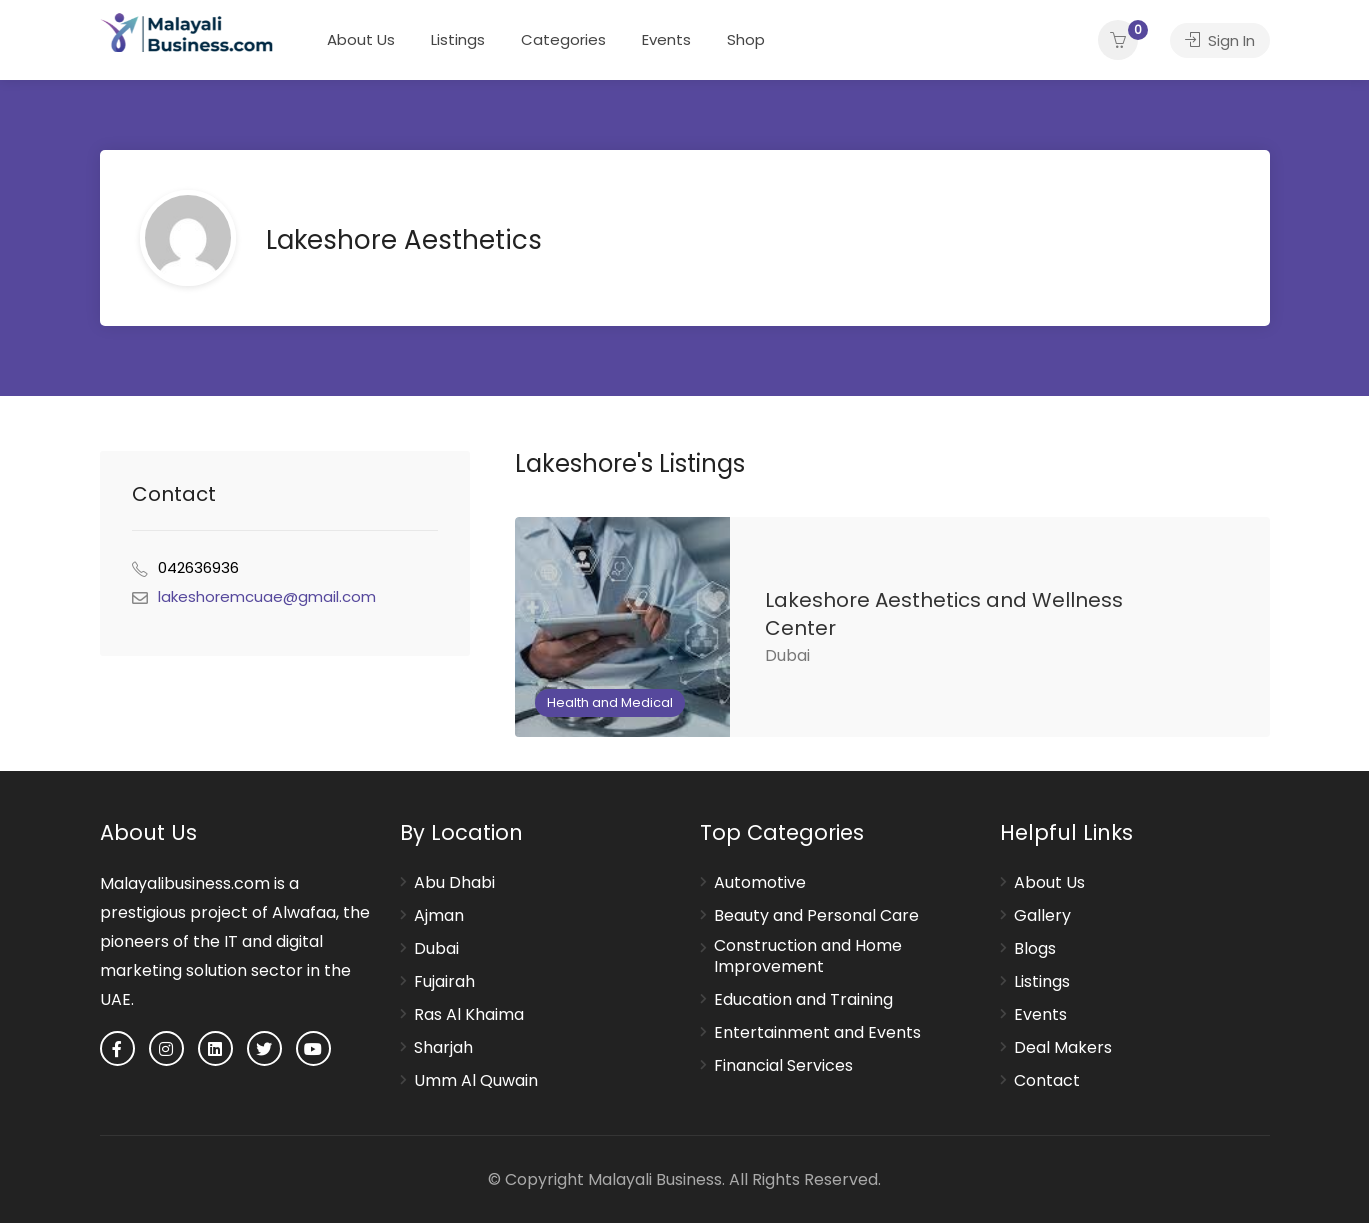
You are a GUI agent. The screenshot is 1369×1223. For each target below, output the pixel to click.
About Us (361, 39)
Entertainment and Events (817, 1033)
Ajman (439, 916)
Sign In (1220, 40)
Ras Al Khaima (469, 1015)
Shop (746, 39)
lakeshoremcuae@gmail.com (267, 596)
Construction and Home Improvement (808, 956)
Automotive (760, 883)
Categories (563, 39)
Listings (458, 39)
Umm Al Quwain (476, 1081)
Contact (1047, 1081)
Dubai (436, 949)
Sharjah (443, 1048)
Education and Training (803, 1000)
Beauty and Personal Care (816, 916)
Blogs (1035, 949)
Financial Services (783, 1066)
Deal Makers (1063, 1048)
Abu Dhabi (454, 883)
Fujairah (444, 982)
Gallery (1042, 916)
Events (666, 39)
